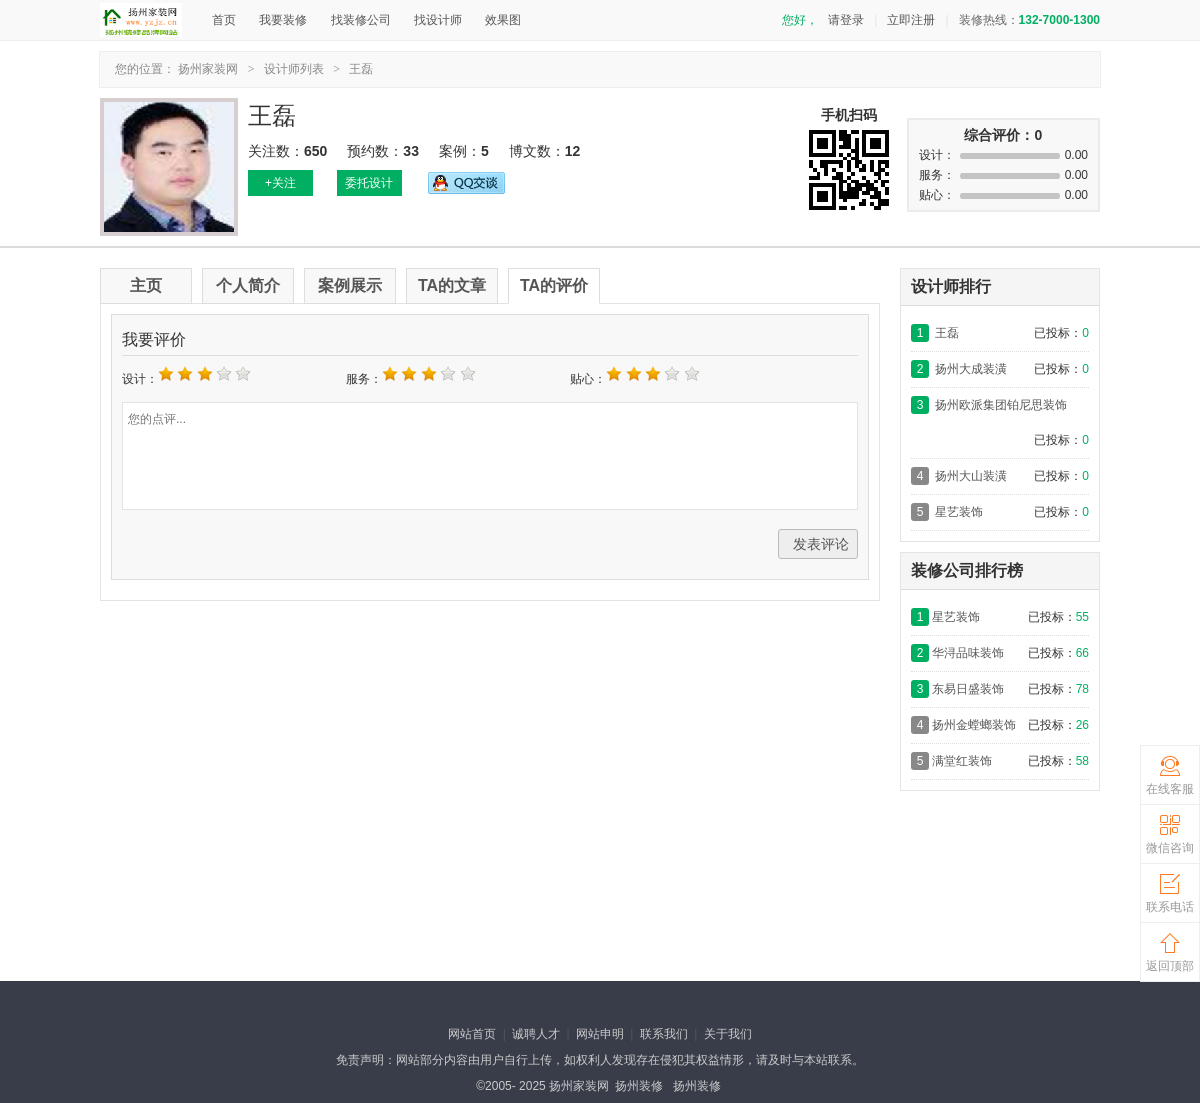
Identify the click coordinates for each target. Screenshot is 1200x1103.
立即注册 (911, 20)
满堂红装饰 (962, 761)
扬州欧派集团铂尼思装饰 (1001, 405)
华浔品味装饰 (968, 653)
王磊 (361, 69)
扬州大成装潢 (971, 369)
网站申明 (600, 1034)
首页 (224, 20)
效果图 (503, 20)
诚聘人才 (536, 1034)
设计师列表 (294, 69)
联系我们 (664, 1034)
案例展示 (350, 285)
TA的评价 (554, 285)
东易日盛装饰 (968, 689)
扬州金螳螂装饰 (974, 725)
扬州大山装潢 (971, 476)
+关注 (280, 183)
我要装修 (283, 20)
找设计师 (438, 20)
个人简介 (248, 285)
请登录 (846, 20)
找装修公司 (361, 20)
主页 (146, 285)
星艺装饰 (959, 512)
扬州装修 (639, 1086)
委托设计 (369, 183)
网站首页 (472, 1034)
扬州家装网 (208, 69)
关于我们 (728, 1034)
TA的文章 (452, 285)
